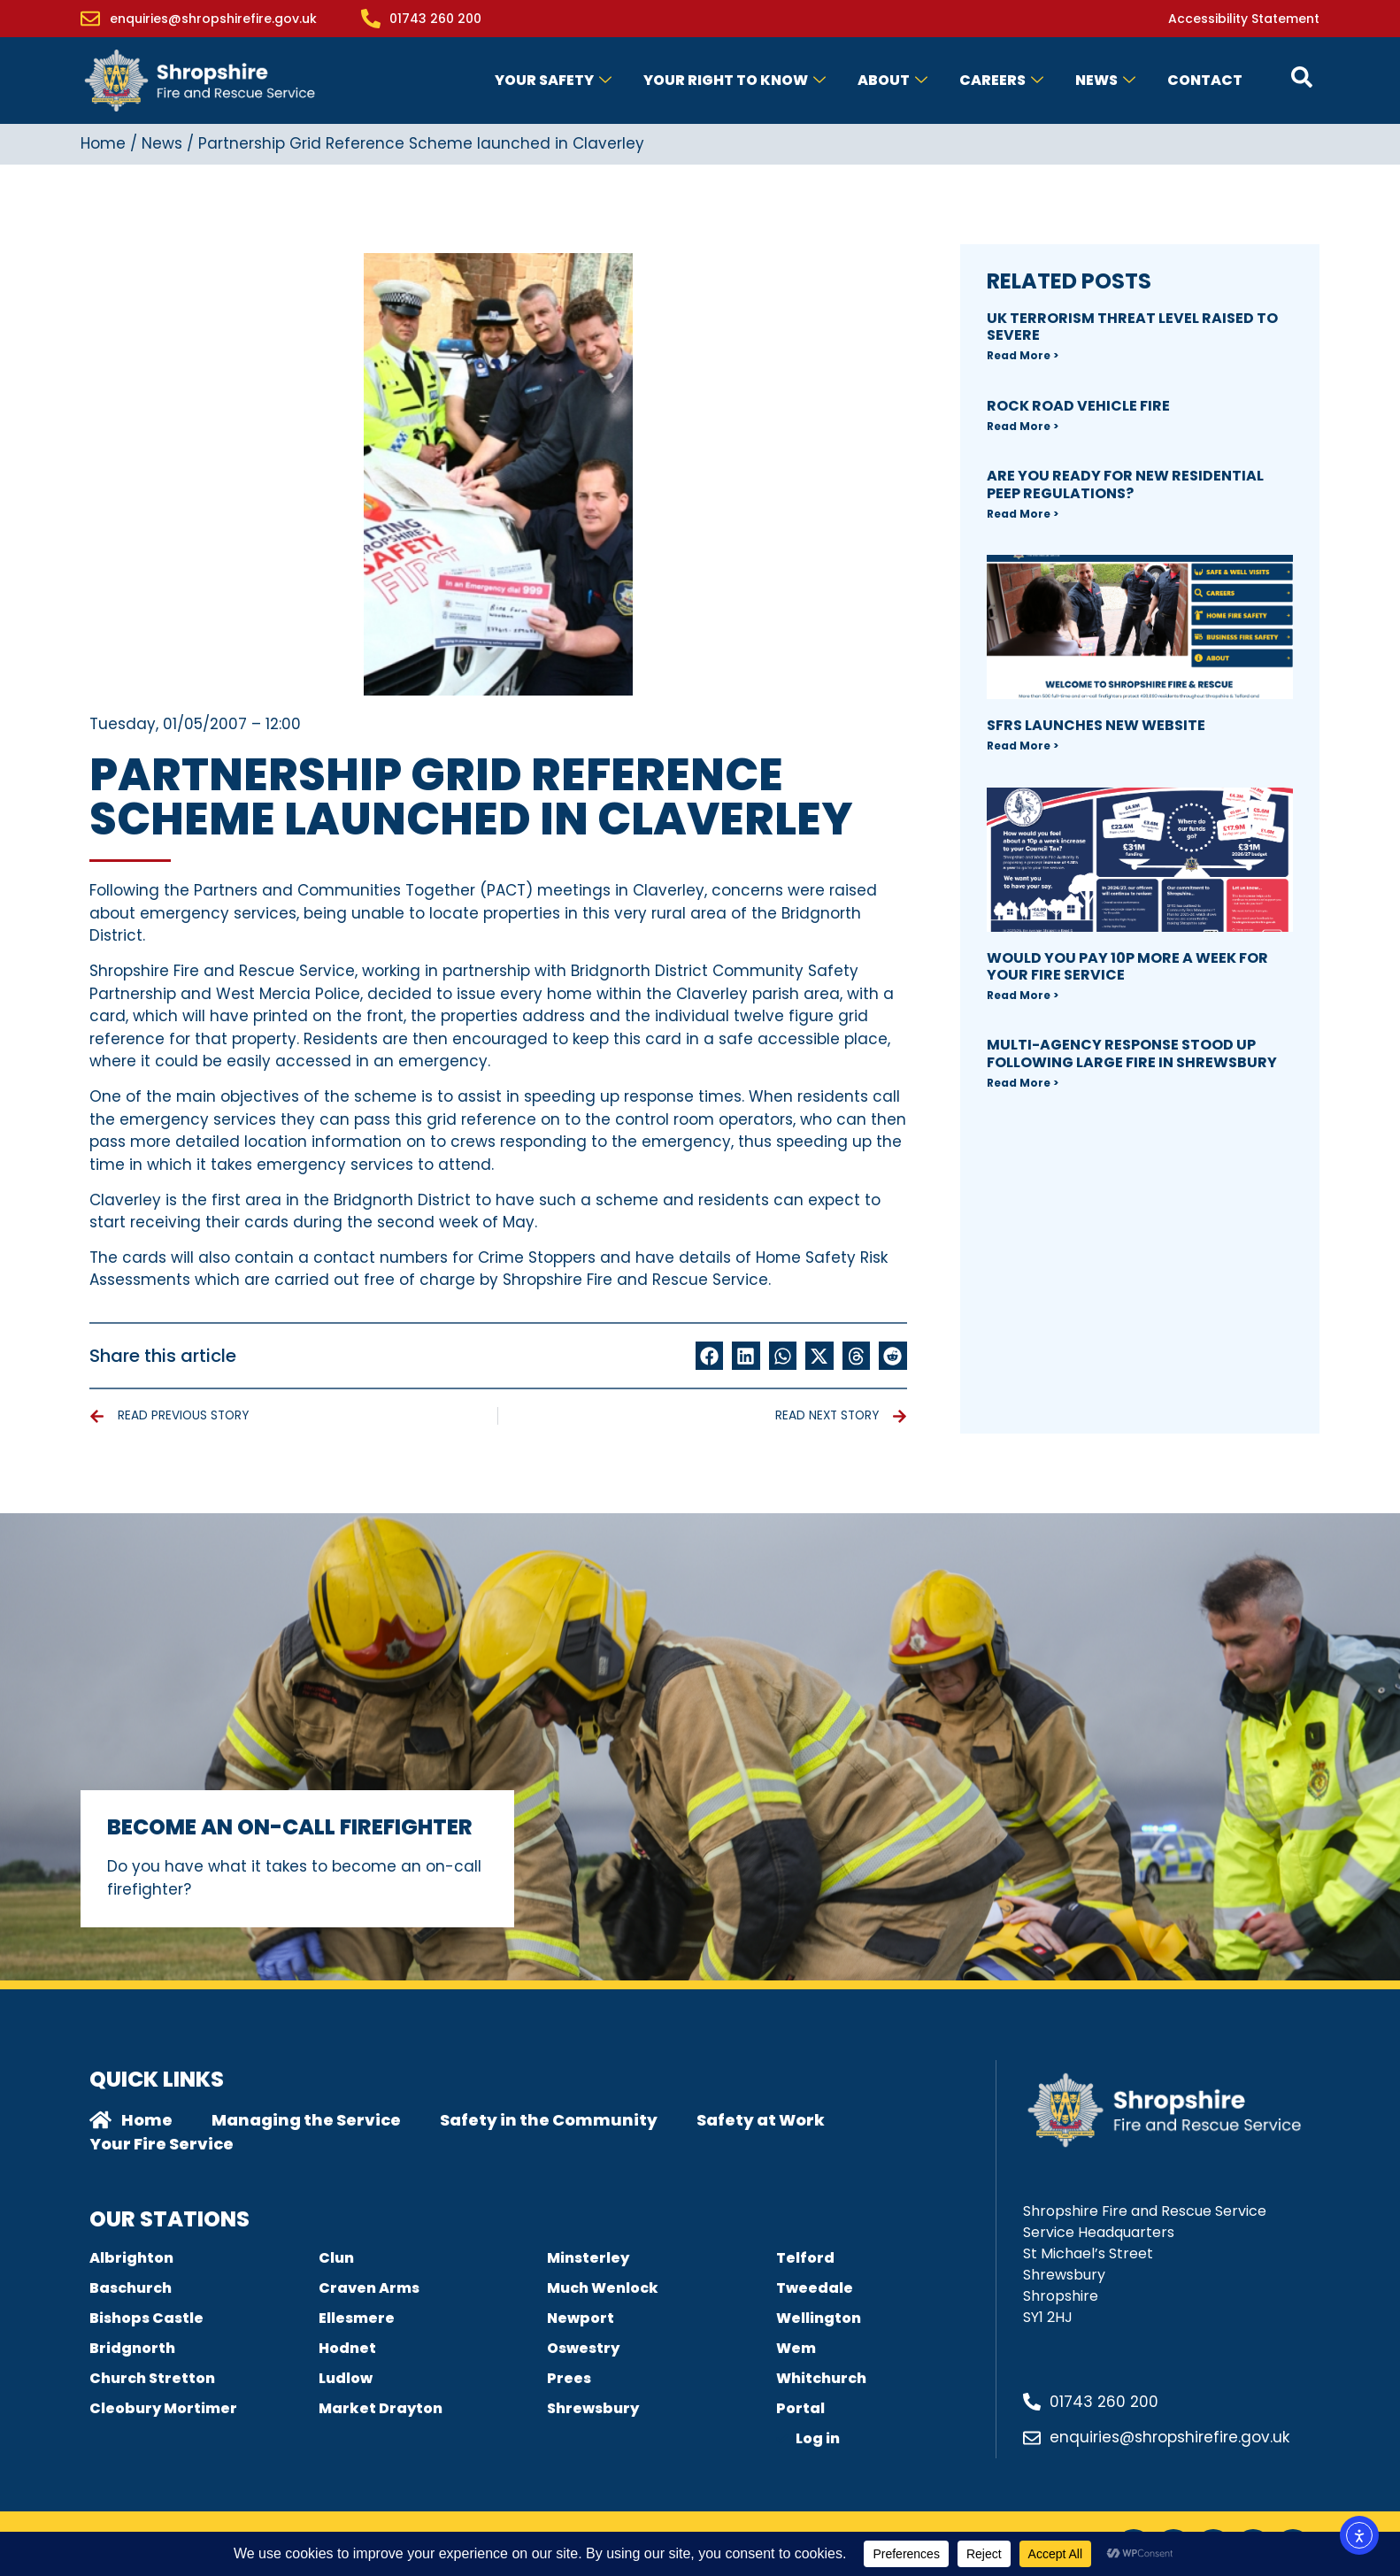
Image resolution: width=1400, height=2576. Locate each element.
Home (103, 143)
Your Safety (553, 80)
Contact (1204, 80)
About (892, 80)
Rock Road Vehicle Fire (1078, 406)
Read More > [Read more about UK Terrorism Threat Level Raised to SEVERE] (1022, 355)
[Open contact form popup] (1301, 77)
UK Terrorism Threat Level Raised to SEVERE (1132, 326)
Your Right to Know (734, 80)
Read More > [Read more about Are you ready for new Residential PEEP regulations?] (1022, 513)
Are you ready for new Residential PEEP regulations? (1125, 484)
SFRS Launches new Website (1096, 725)
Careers (1001, 80)
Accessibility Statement (1243, 18)
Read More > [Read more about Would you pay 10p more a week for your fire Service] (1022, 995)
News (1105, 80)
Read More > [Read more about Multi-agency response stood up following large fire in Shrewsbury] (1022, 1082)
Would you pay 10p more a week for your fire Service (1127, 966)
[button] (710, 1356)
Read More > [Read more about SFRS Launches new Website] (1022, 745)
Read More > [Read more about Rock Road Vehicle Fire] (1022, 426)
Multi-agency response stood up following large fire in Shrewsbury (1132, 1053)
